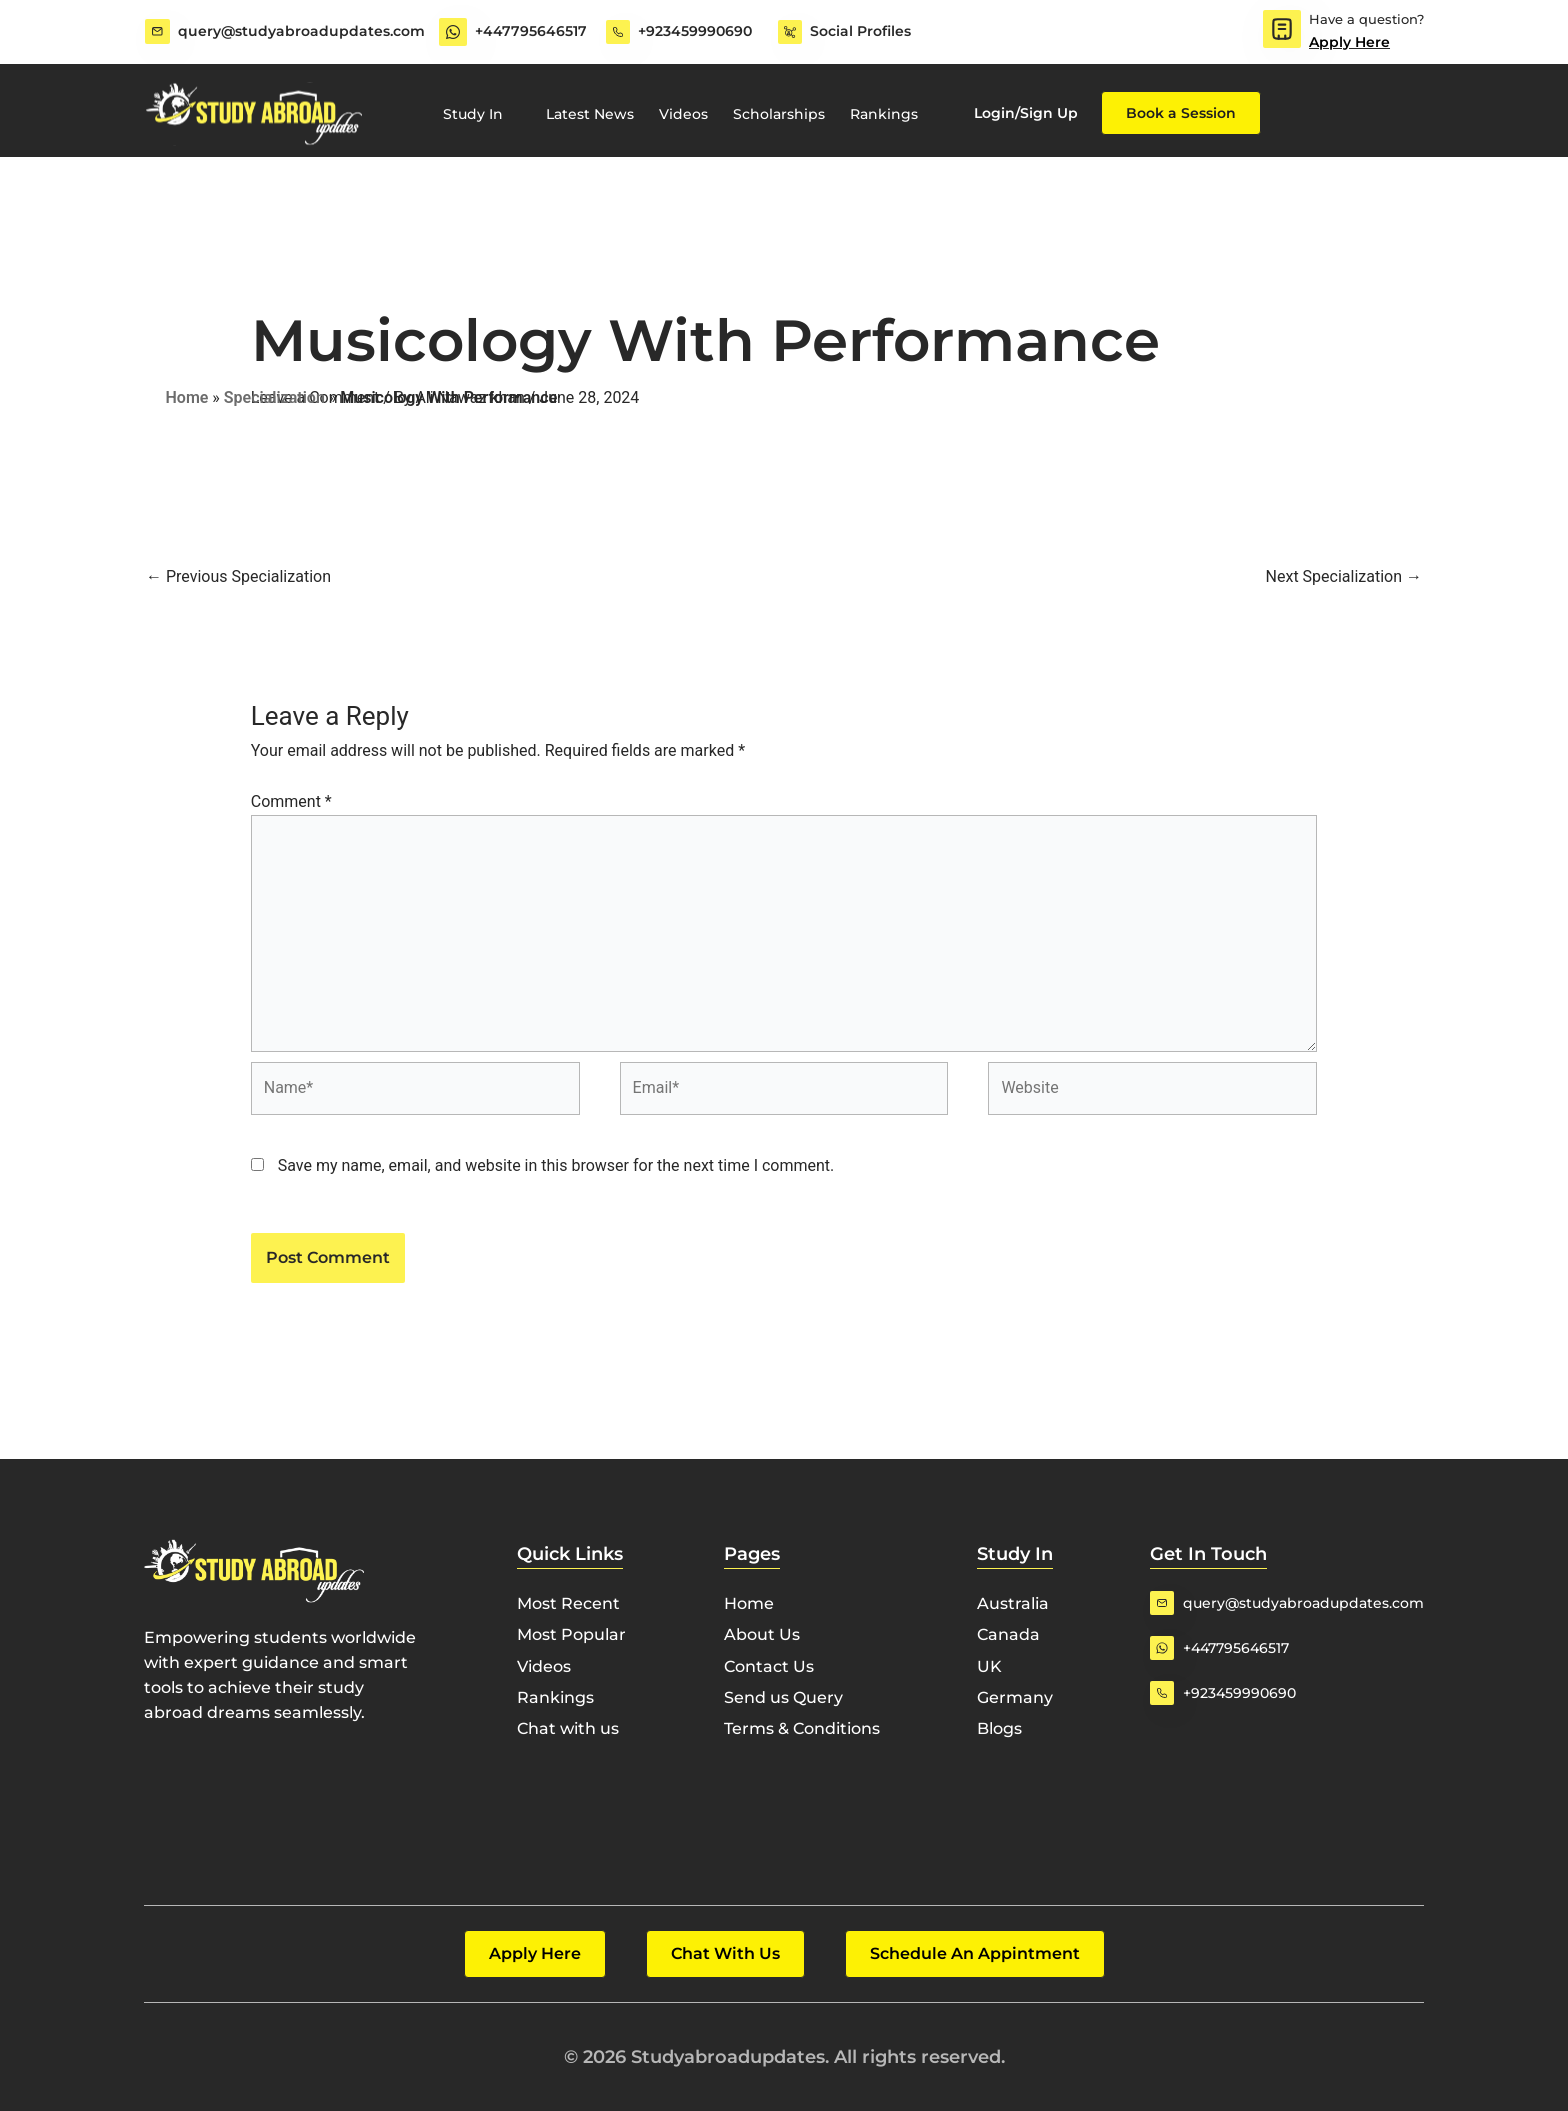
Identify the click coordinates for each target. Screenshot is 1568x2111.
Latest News (590, 114)
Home (187, 397)
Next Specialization (1344, 576)
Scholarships (779, 114)
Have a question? (1366, 19)
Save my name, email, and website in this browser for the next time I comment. (556, 1165)
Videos (683, 114)
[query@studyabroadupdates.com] (157, 32)
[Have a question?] (1282, 29)
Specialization (274, 397)
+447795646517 (531, 31)
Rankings (884, 114)
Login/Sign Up (1026, 113)
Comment (291, 801)
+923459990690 (695, 31)
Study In (482, 114)
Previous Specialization (238, 576)
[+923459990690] (618, 32)
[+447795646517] (453, 32)
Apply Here (1349, 42)
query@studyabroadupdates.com (300, 31)
